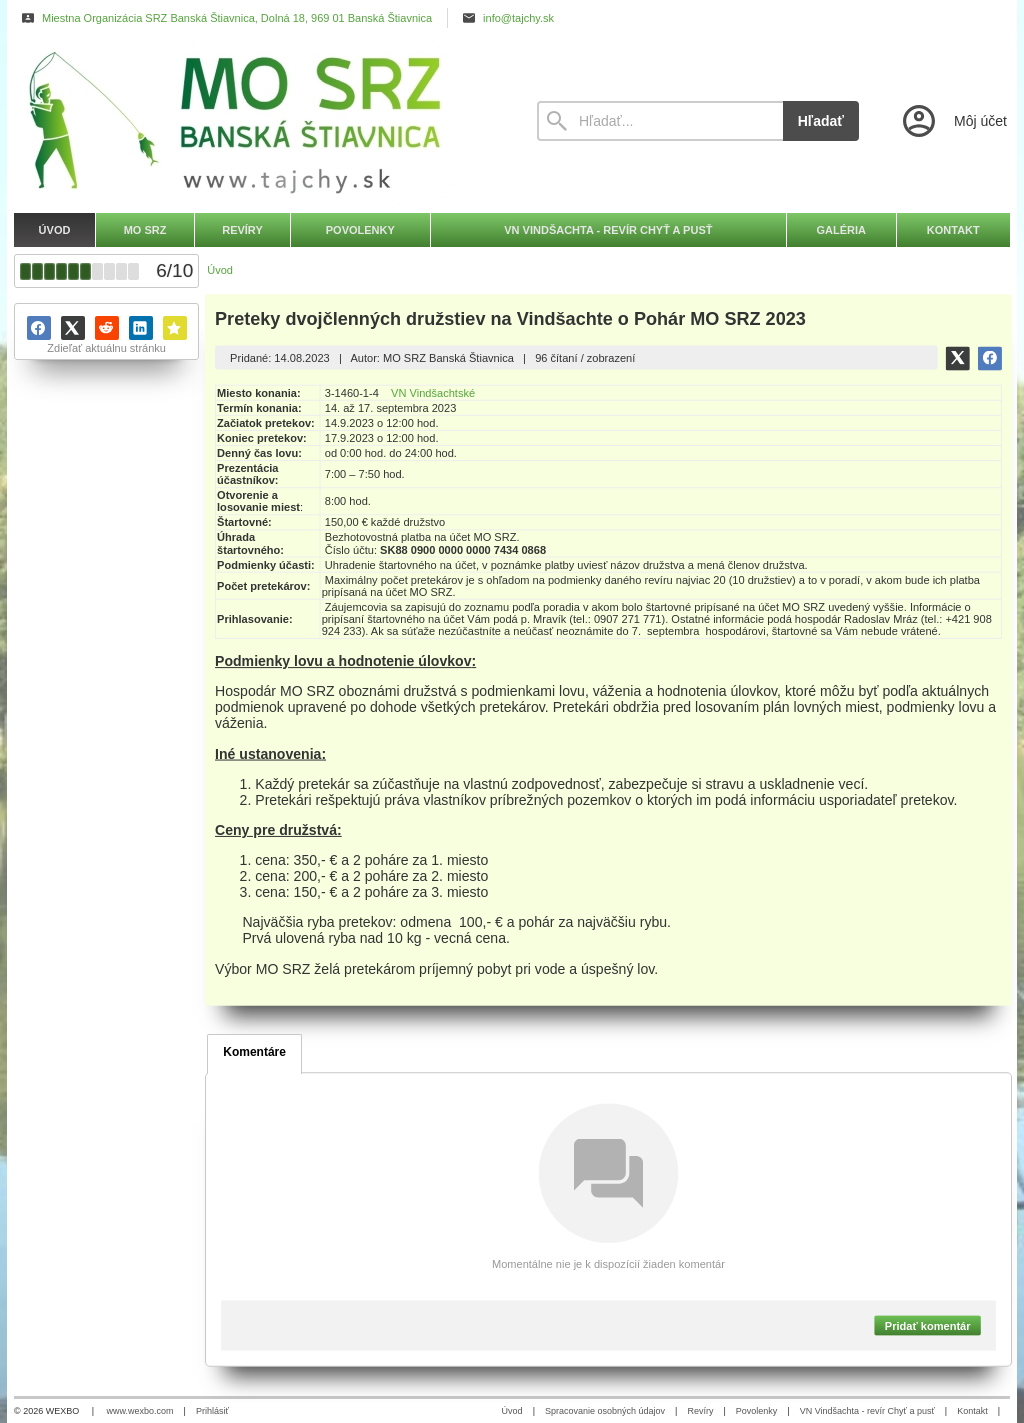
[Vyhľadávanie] (660, 121)
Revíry (700, 1411)
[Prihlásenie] (953, 121)
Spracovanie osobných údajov (605, 1411)
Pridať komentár (928, 1325)
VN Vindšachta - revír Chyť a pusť (867, 1411)
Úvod (512, 1411)
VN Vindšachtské (433, 393)
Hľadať (821, 121)
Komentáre (254, 1052)
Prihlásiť (212, 1411)
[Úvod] (257, 121)
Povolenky (757, 1411)
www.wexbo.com (140, 1411)
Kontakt (972, 1411)
